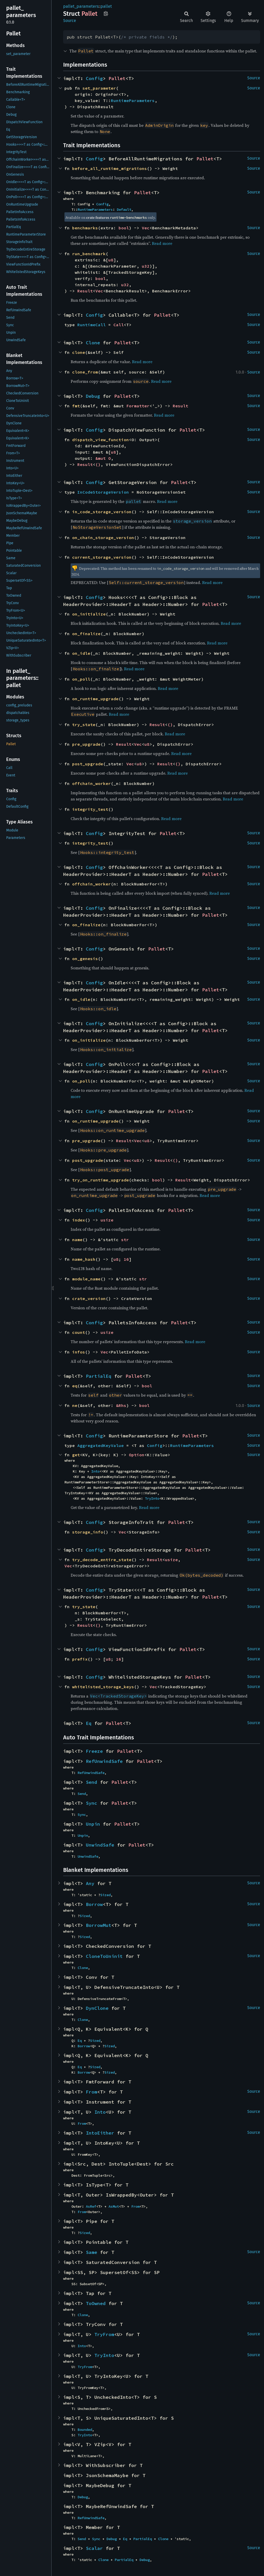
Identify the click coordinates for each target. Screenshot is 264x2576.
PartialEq (98, 1376)
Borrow (94, 1904)
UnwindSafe (100, 1845)
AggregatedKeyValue (100, 1445)
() (98, 464)
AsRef (91, 2206)
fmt (76, 405)
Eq (89, 1723)
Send (91, 1782)
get (76, 1454)
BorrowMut (98, 1925)
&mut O (103, 458)
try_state (83, 724)
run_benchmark (89, 253)
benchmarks (85, 227)
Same (91, 2252)
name (77, 1239)
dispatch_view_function (100, 439)
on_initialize (89, 614)
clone (78, 352)
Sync (91, 1803)
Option (136, 1454)
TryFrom (104, 2334)
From (91, 2092)
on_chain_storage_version (103, 537)
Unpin (93, 1824)
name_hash (83, 1259)
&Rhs (121, 1405)
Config (94, 78)
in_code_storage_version (101, 511)
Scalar (94, 2548)
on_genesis (85, 958)
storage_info (87, 1532)
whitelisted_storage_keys (103, 1686)
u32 (146, 266)
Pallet (117, 78)
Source (69, 20)
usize (107, 1220)
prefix (80, 1659)
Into (95, 1471)
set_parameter (99, 88)
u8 (110, 259)
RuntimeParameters (133, 100)
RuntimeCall (91, 324)
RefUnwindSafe (104, 1761)
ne (74, 1405)
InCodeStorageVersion (103, 492)
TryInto (152, 1498)
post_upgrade (87, 763)
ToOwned (96, 2303)
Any (90, 1883)
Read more (162, 243)
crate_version (89, 1298)
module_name (86, 1278)
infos (78, 1352)
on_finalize (86, 633)
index (78, 1220)
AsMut (114, 2206)
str (125, 1239)
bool (124, 227)
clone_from (85, 372)
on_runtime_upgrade (95, 698)
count (78, 1332)
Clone (93, 343)
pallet (106, 6)
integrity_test (90, 809)
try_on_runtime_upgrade (100, 1179)
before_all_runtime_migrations (109, 168)
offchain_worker (91, 783)
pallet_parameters (80, 6)
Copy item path (106, 13)
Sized (105, 1895)
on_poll (81, 679)
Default (124, 209)
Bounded (85, 2429)
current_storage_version (101, 557)
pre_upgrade (86, 744)
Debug (93, 396)
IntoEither (100, 2133)
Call (118, 324)
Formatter (138, 405)
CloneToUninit (104, 1956)
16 (126, 1259)
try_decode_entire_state (101, 1559)
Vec (146, 227)
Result (85, 290)
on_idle (81, 653)
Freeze (94, 1751)
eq (74, 1385)
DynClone (97, 2008)
